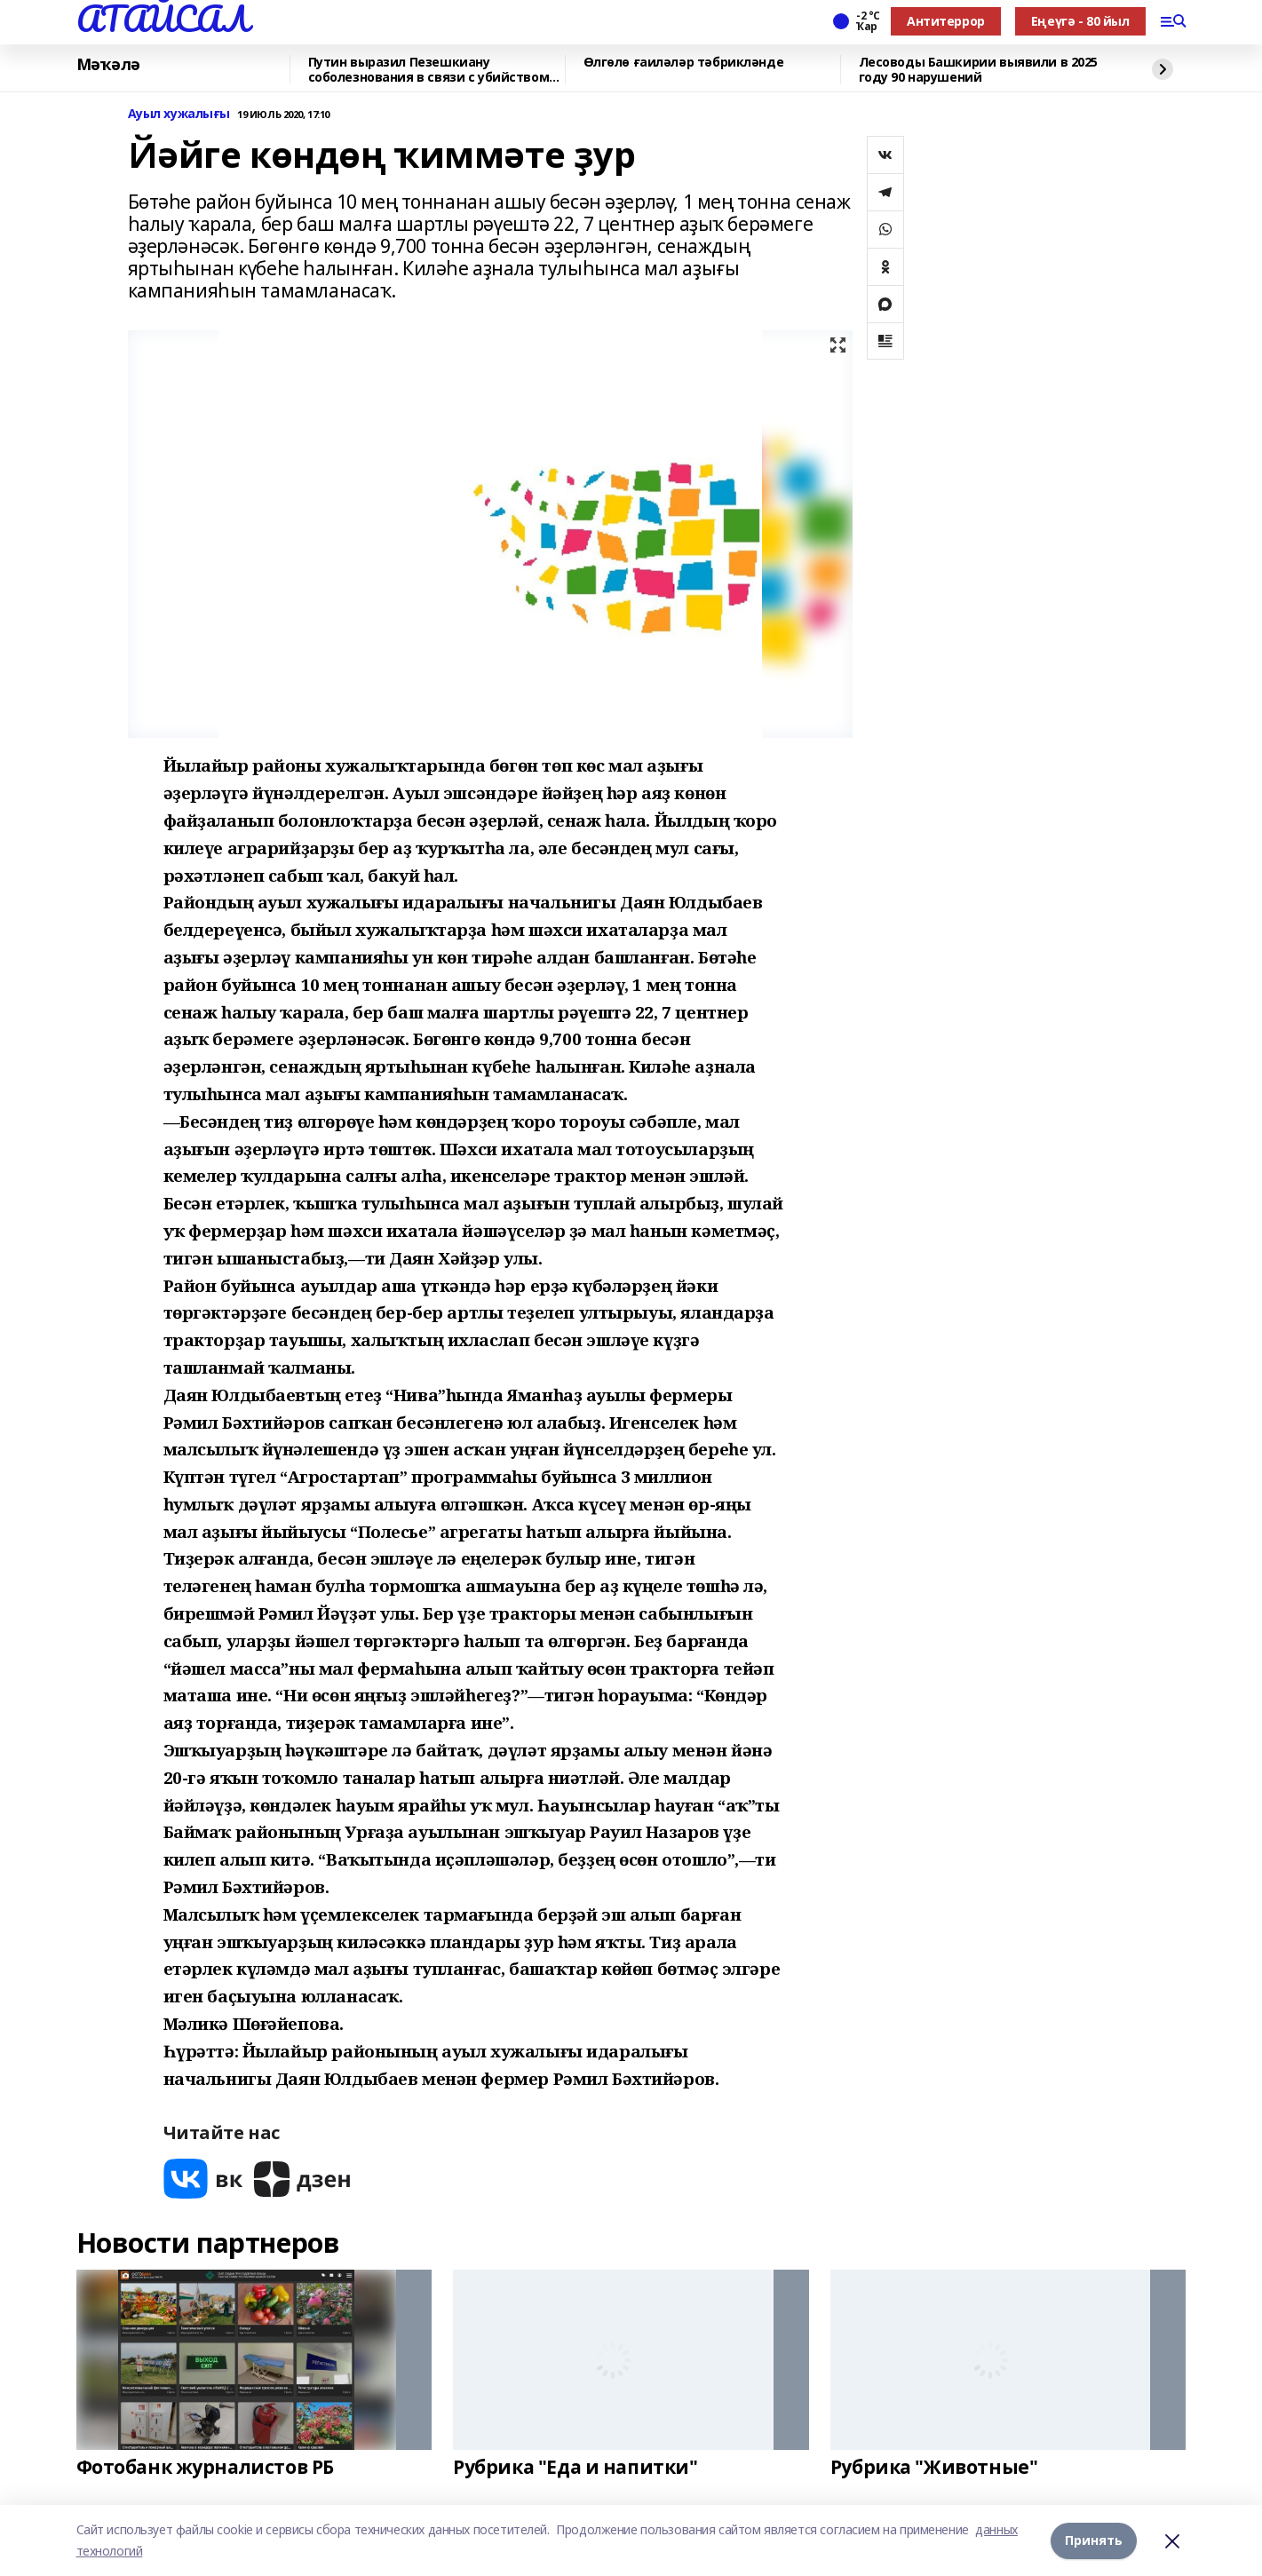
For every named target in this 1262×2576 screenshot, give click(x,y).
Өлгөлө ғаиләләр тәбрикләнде (683, 62)
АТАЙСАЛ (162, 18)
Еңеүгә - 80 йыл (1080, 20)
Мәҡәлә (108, 65)
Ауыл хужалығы (179, 114)
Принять (1094, 2540)
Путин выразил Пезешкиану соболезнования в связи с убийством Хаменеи (429, 69)
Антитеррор (946, 20)
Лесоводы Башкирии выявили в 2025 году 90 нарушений (979, 69)
